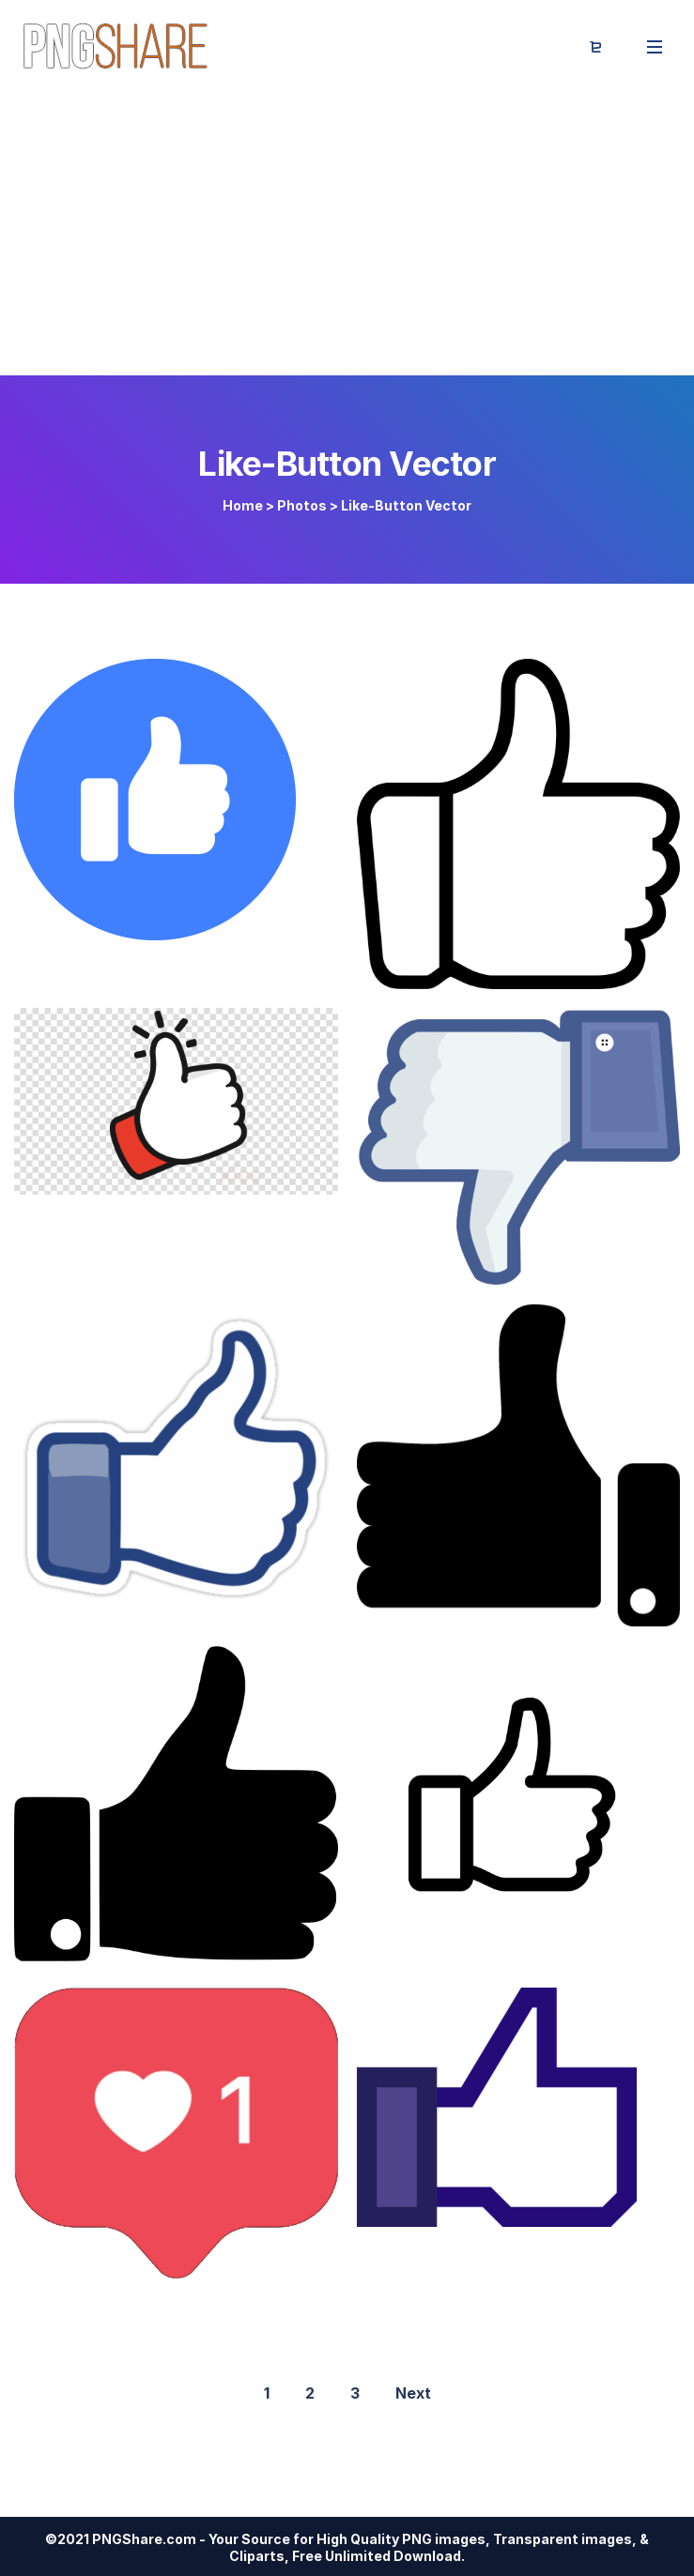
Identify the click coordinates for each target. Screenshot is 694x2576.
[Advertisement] (347, 234)
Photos (302, 505)
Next (413, 2393)
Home (243, 505)
